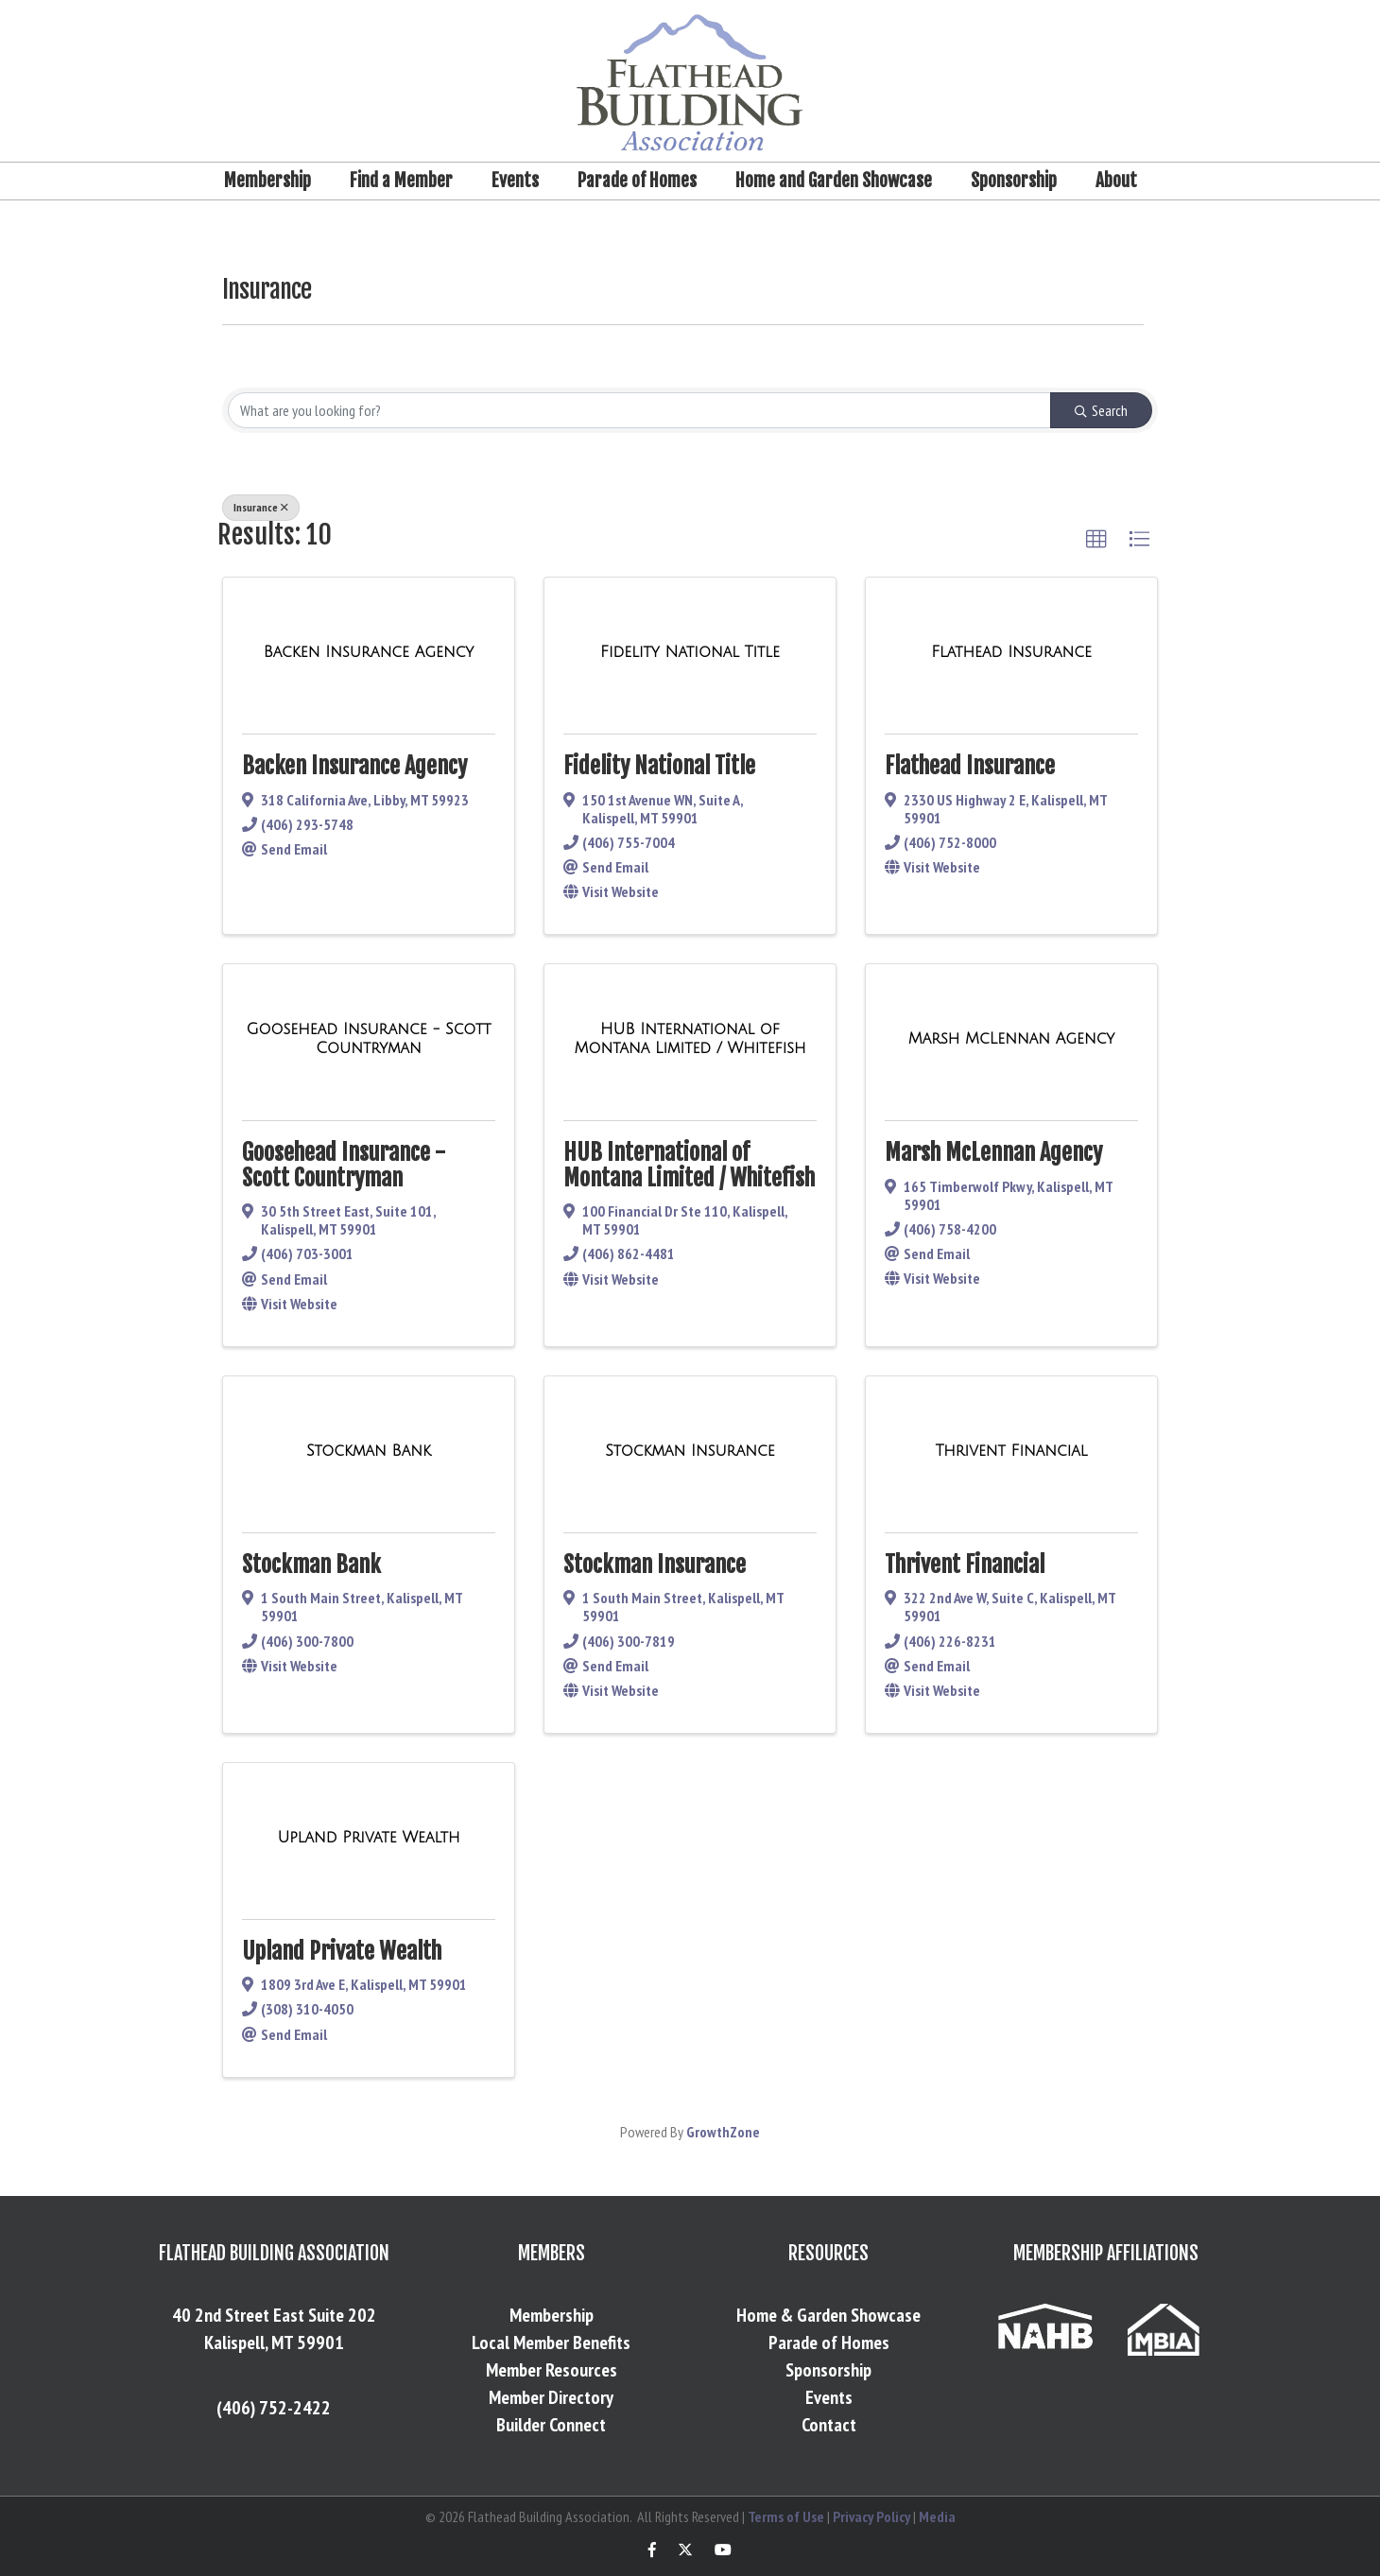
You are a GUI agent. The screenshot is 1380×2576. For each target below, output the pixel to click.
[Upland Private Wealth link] (368, 1837)
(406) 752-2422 (273, 2407)
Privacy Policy (871, 2516)
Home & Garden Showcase (828, 2315)
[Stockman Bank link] (368, 1451)
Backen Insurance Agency (354, 766)
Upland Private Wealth (341, 1951)
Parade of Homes (637, 180)
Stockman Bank (311, 1564)
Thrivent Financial (964, 1564)
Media (937, 2516)
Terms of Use (786, 2516)
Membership (267, 180)
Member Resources (551, 2370)
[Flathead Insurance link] (1011, 652)
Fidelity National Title (659, 766)
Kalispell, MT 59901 (274, 2342)
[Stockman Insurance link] (689, 1451)
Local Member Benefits (551, 2342)
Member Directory (551, 2397)
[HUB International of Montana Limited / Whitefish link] (690, 1038)
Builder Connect (551, 2424)
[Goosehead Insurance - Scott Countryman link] (368, 1038)
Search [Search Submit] (1101, 410)
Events (515, 180)
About (1116, 180)
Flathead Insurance (970, 766)
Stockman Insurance (654, 1564)
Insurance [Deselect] (260, 507)
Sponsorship (1014, 180)
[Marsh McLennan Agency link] (1011, 1038)
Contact (829, 2424)
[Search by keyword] (639, 410)
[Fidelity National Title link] (690, 652)
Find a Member (401, 180)
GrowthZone (723, 2131)
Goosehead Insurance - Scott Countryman (343, 1164)
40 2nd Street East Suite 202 (274, 2315)
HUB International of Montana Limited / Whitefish (689, 1164)
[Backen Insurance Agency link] (369, 652)
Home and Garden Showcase (833, 180)
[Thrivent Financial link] (1011, 1451)
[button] (1096, 540)
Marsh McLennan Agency (993, 1152)
